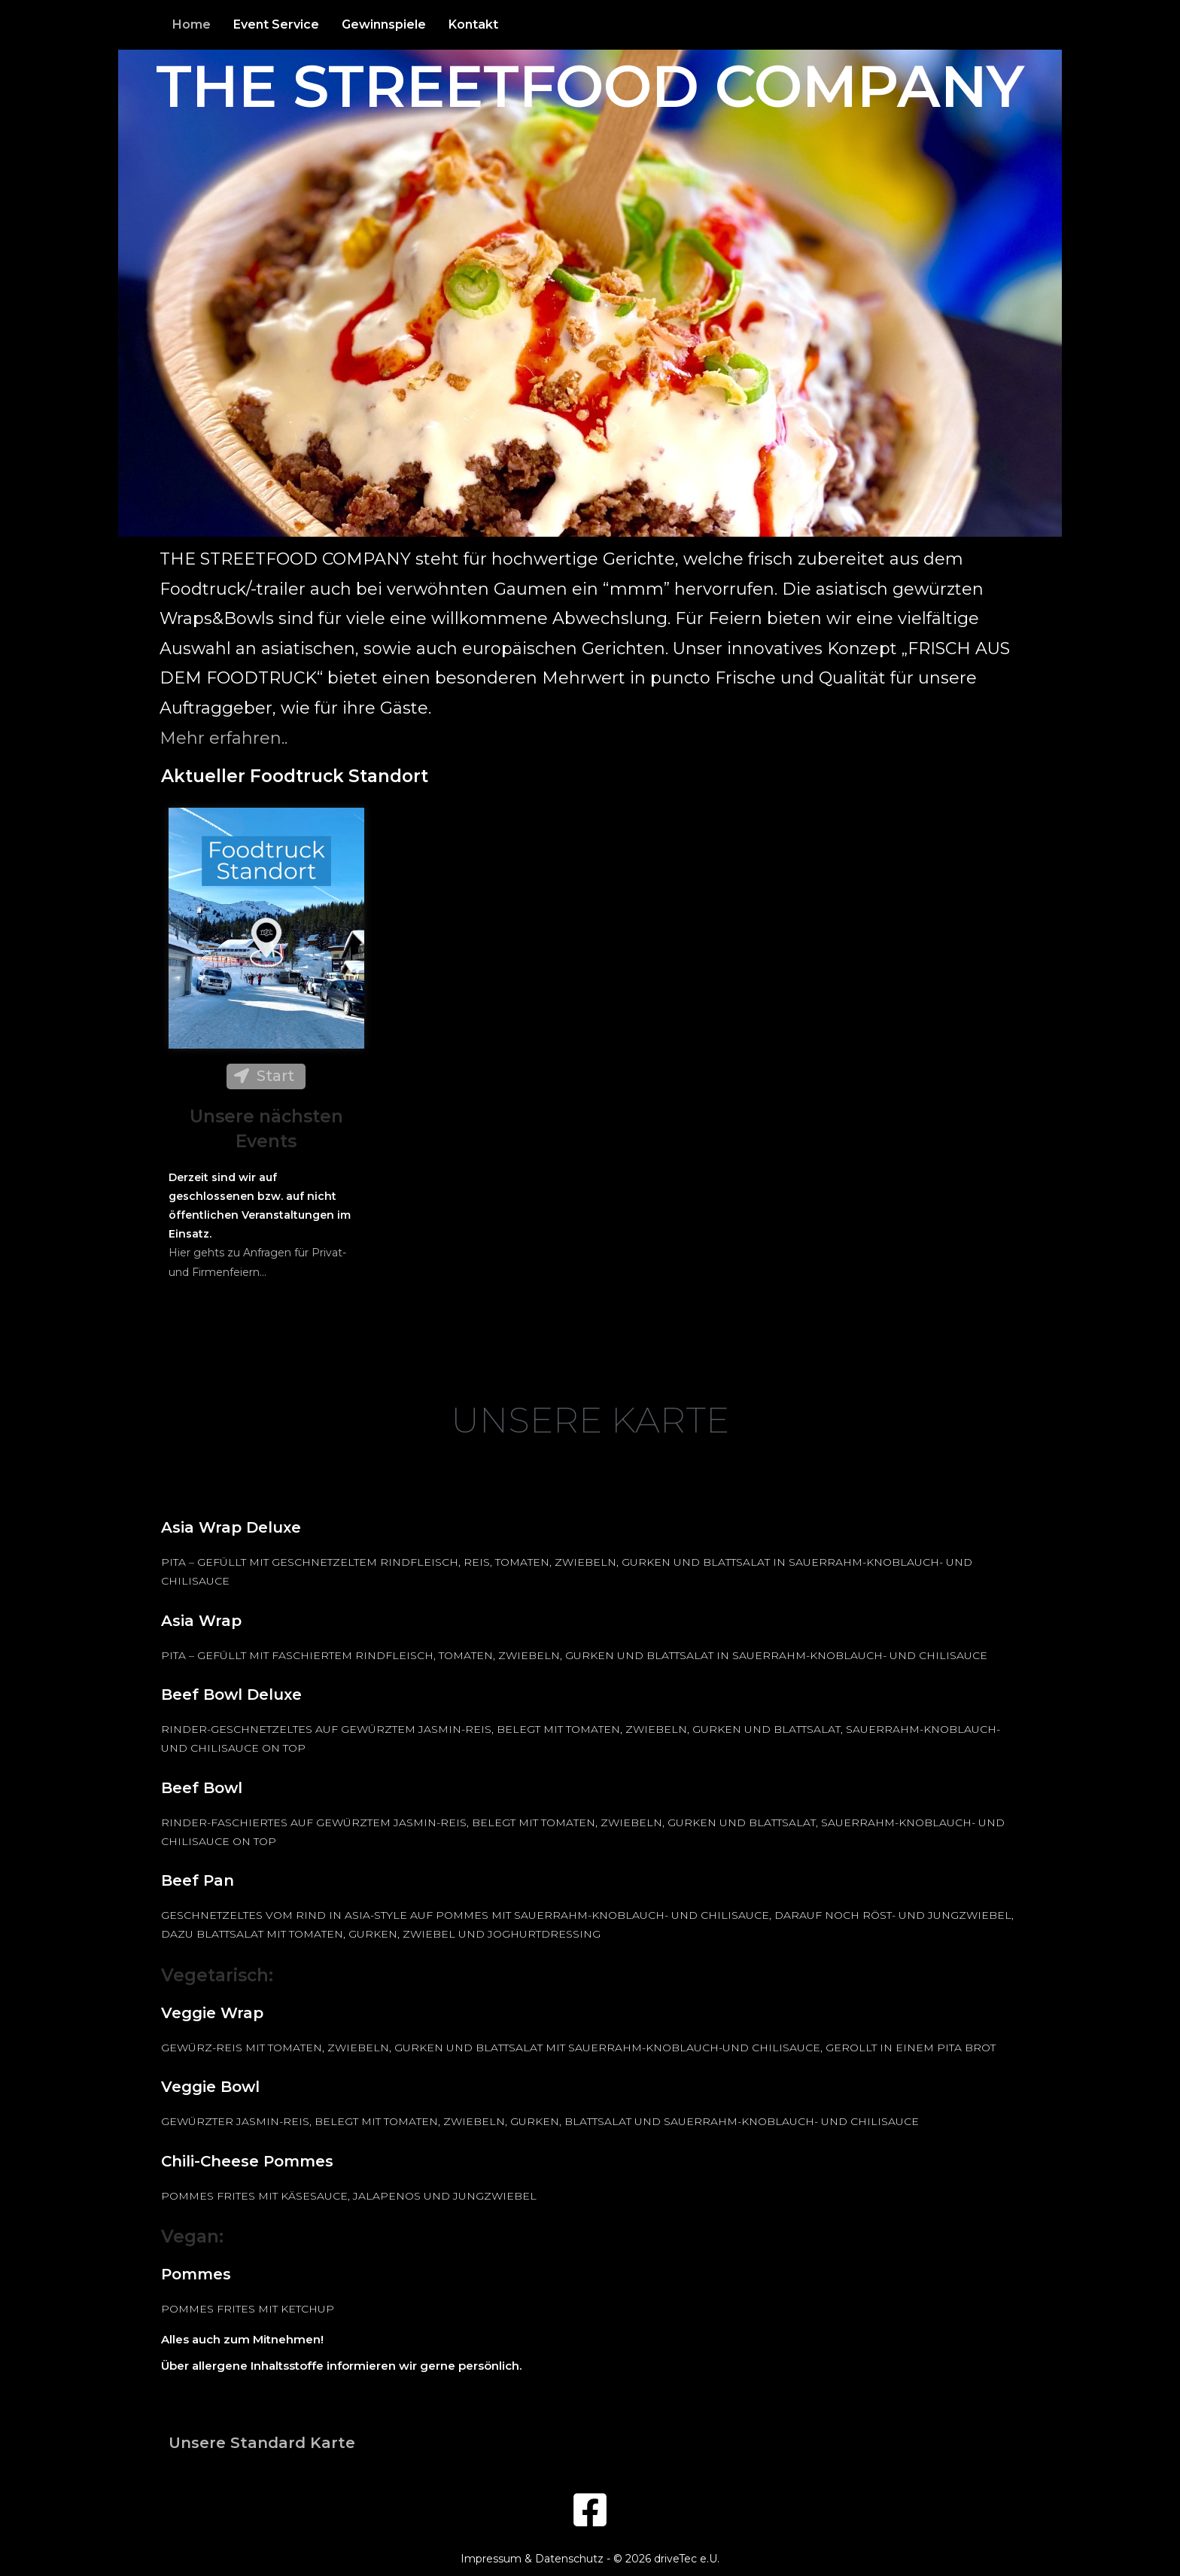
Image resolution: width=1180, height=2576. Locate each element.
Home (191, 24)
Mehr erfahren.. (223, 738)
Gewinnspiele (384, 24)
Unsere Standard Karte (262, 2443)
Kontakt (473, 24)
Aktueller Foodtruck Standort (294, 776)
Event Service (276, 24)
